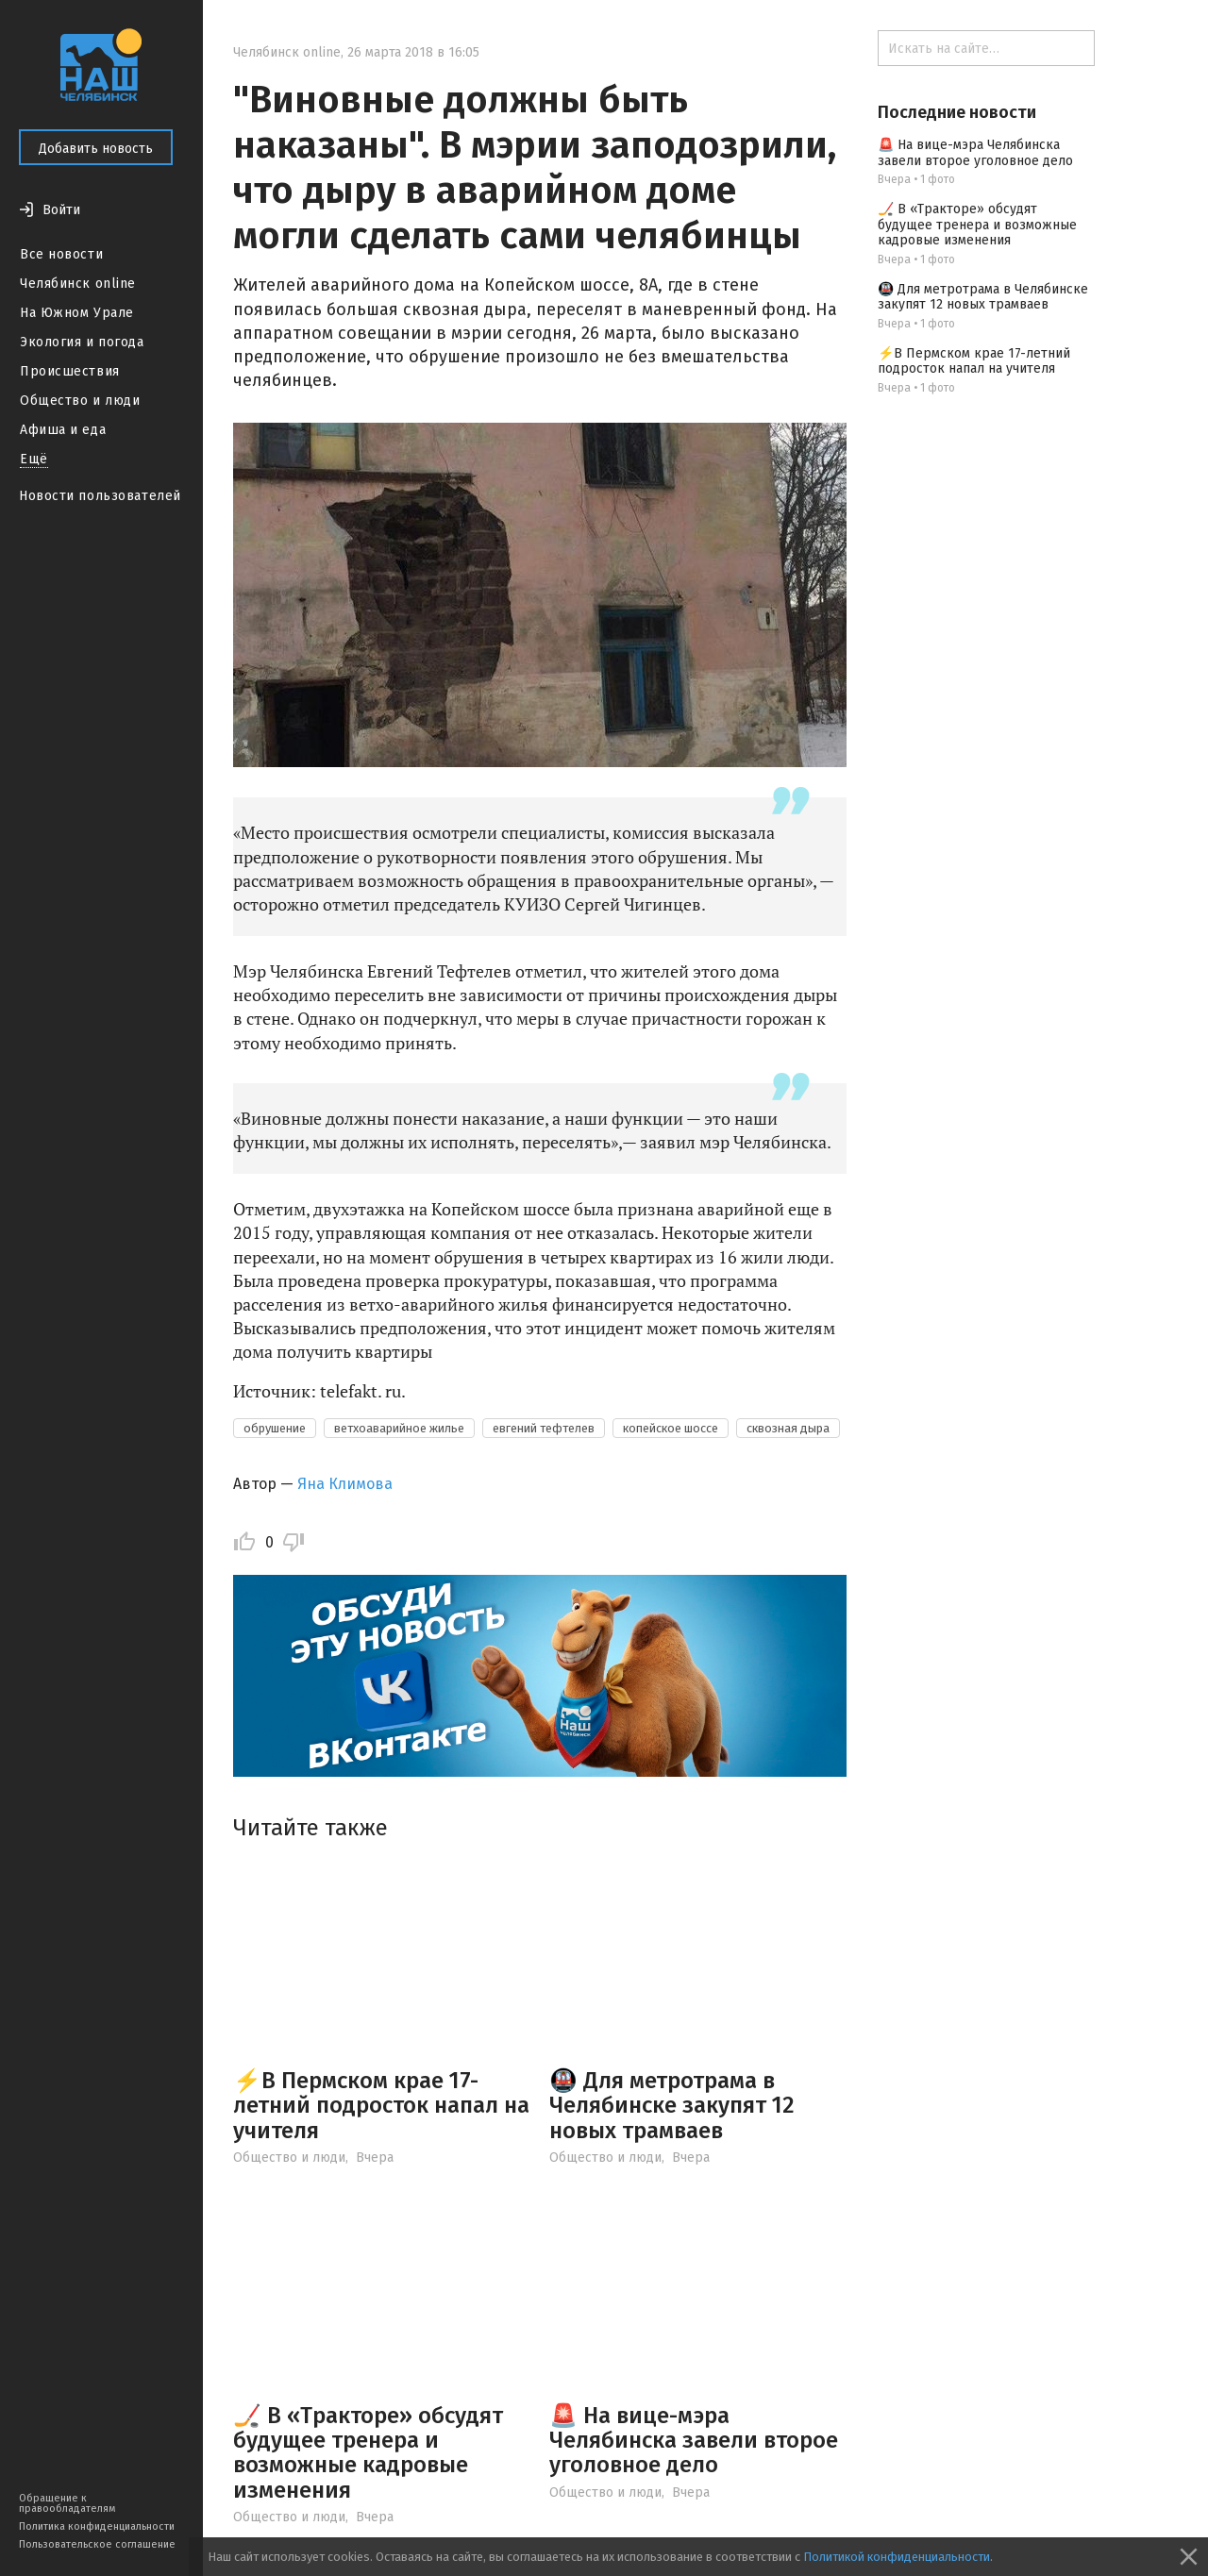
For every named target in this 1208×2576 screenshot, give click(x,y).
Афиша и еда (63, 430)
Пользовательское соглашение (97, 2544)
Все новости (61, 254)
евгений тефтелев (544, 1428)
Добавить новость (96, 149)
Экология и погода (82, 342)
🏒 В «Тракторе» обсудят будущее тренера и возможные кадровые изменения (368, 2452)
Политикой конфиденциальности (896, 2557)
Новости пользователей (100, 496)
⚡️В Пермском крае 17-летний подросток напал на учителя (381, 2105)
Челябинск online (78, 284)
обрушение (274, 1428)
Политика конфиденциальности (97, 2526)
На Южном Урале (77, 313)
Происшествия (70, 371)
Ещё (34, 459)
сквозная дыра (788, 1428)
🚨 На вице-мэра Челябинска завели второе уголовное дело (693, 2440)
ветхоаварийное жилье (399, 1428)
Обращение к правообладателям (67, 2503)
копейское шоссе (670, 1428)
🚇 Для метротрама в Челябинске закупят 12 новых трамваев (672, 2105)
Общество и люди (80, 401)
